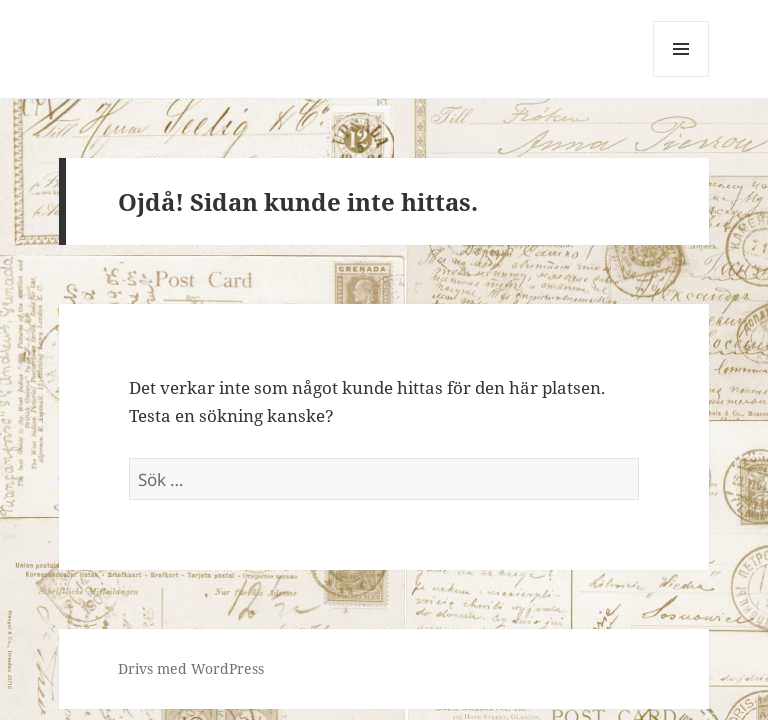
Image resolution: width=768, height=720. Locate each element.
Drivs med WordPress (191, 668)
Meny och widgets (681, 76)
